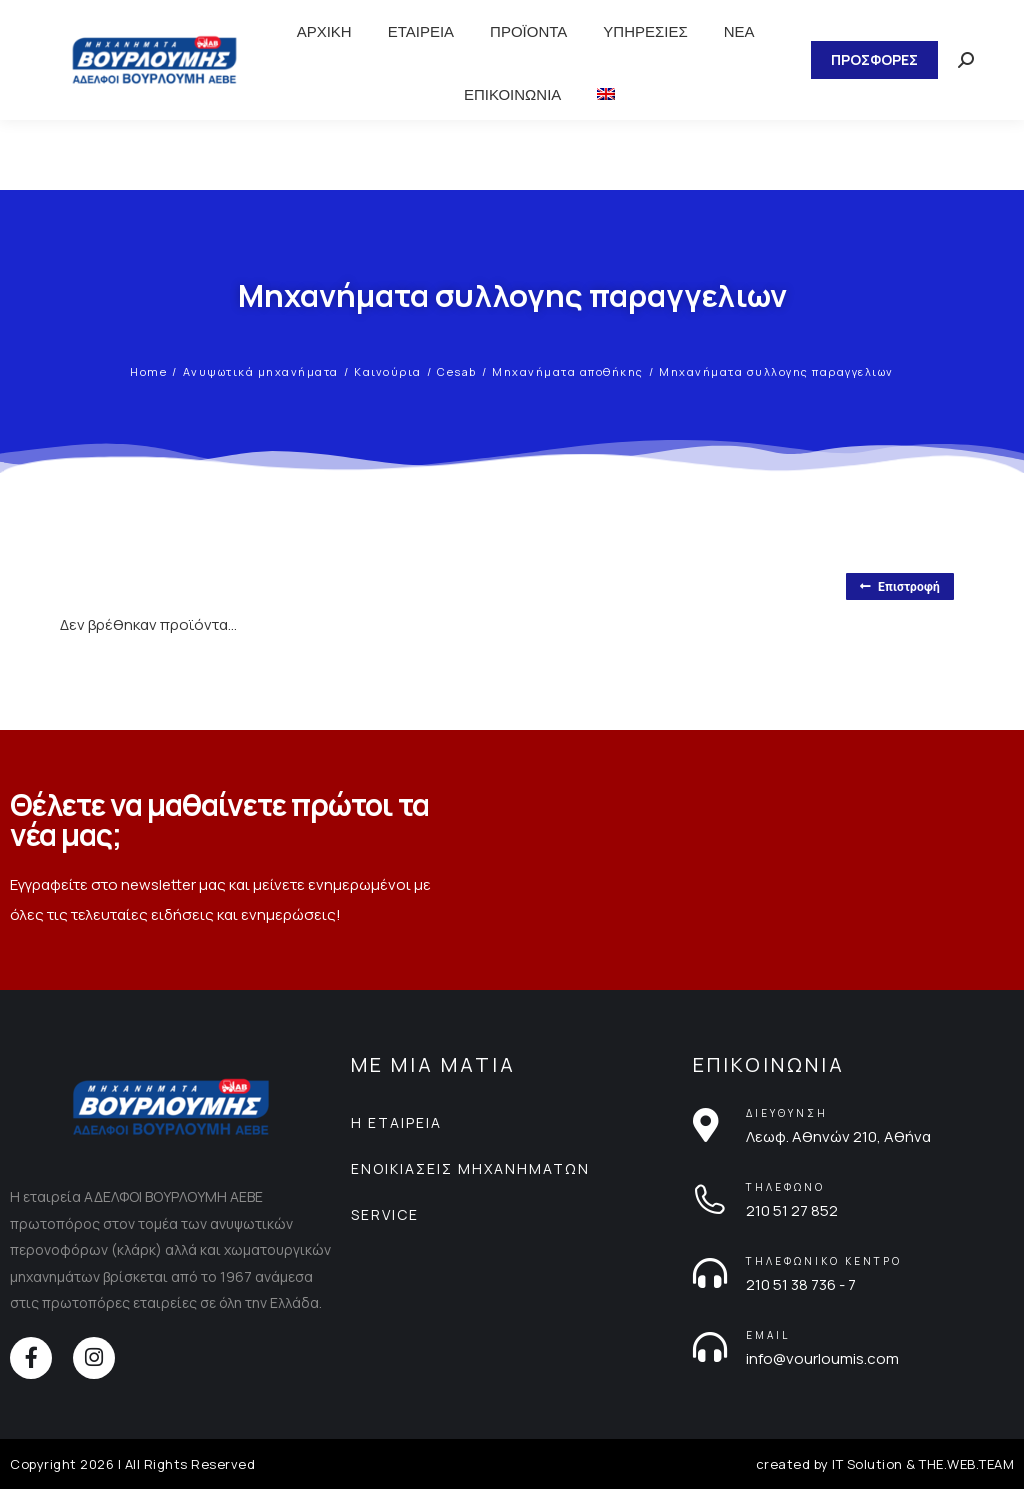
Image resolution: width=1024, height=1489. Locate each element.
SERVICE (385, 1214)
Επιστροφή (900, 587)
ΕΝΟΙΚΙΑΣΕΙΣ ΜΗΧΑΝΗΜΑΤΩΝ (470, 1168)
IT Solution (867, 1464)
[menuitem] (606, 94)
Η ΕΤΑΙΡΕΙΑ (396, 1122)
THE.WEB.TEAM (966, 1464)
